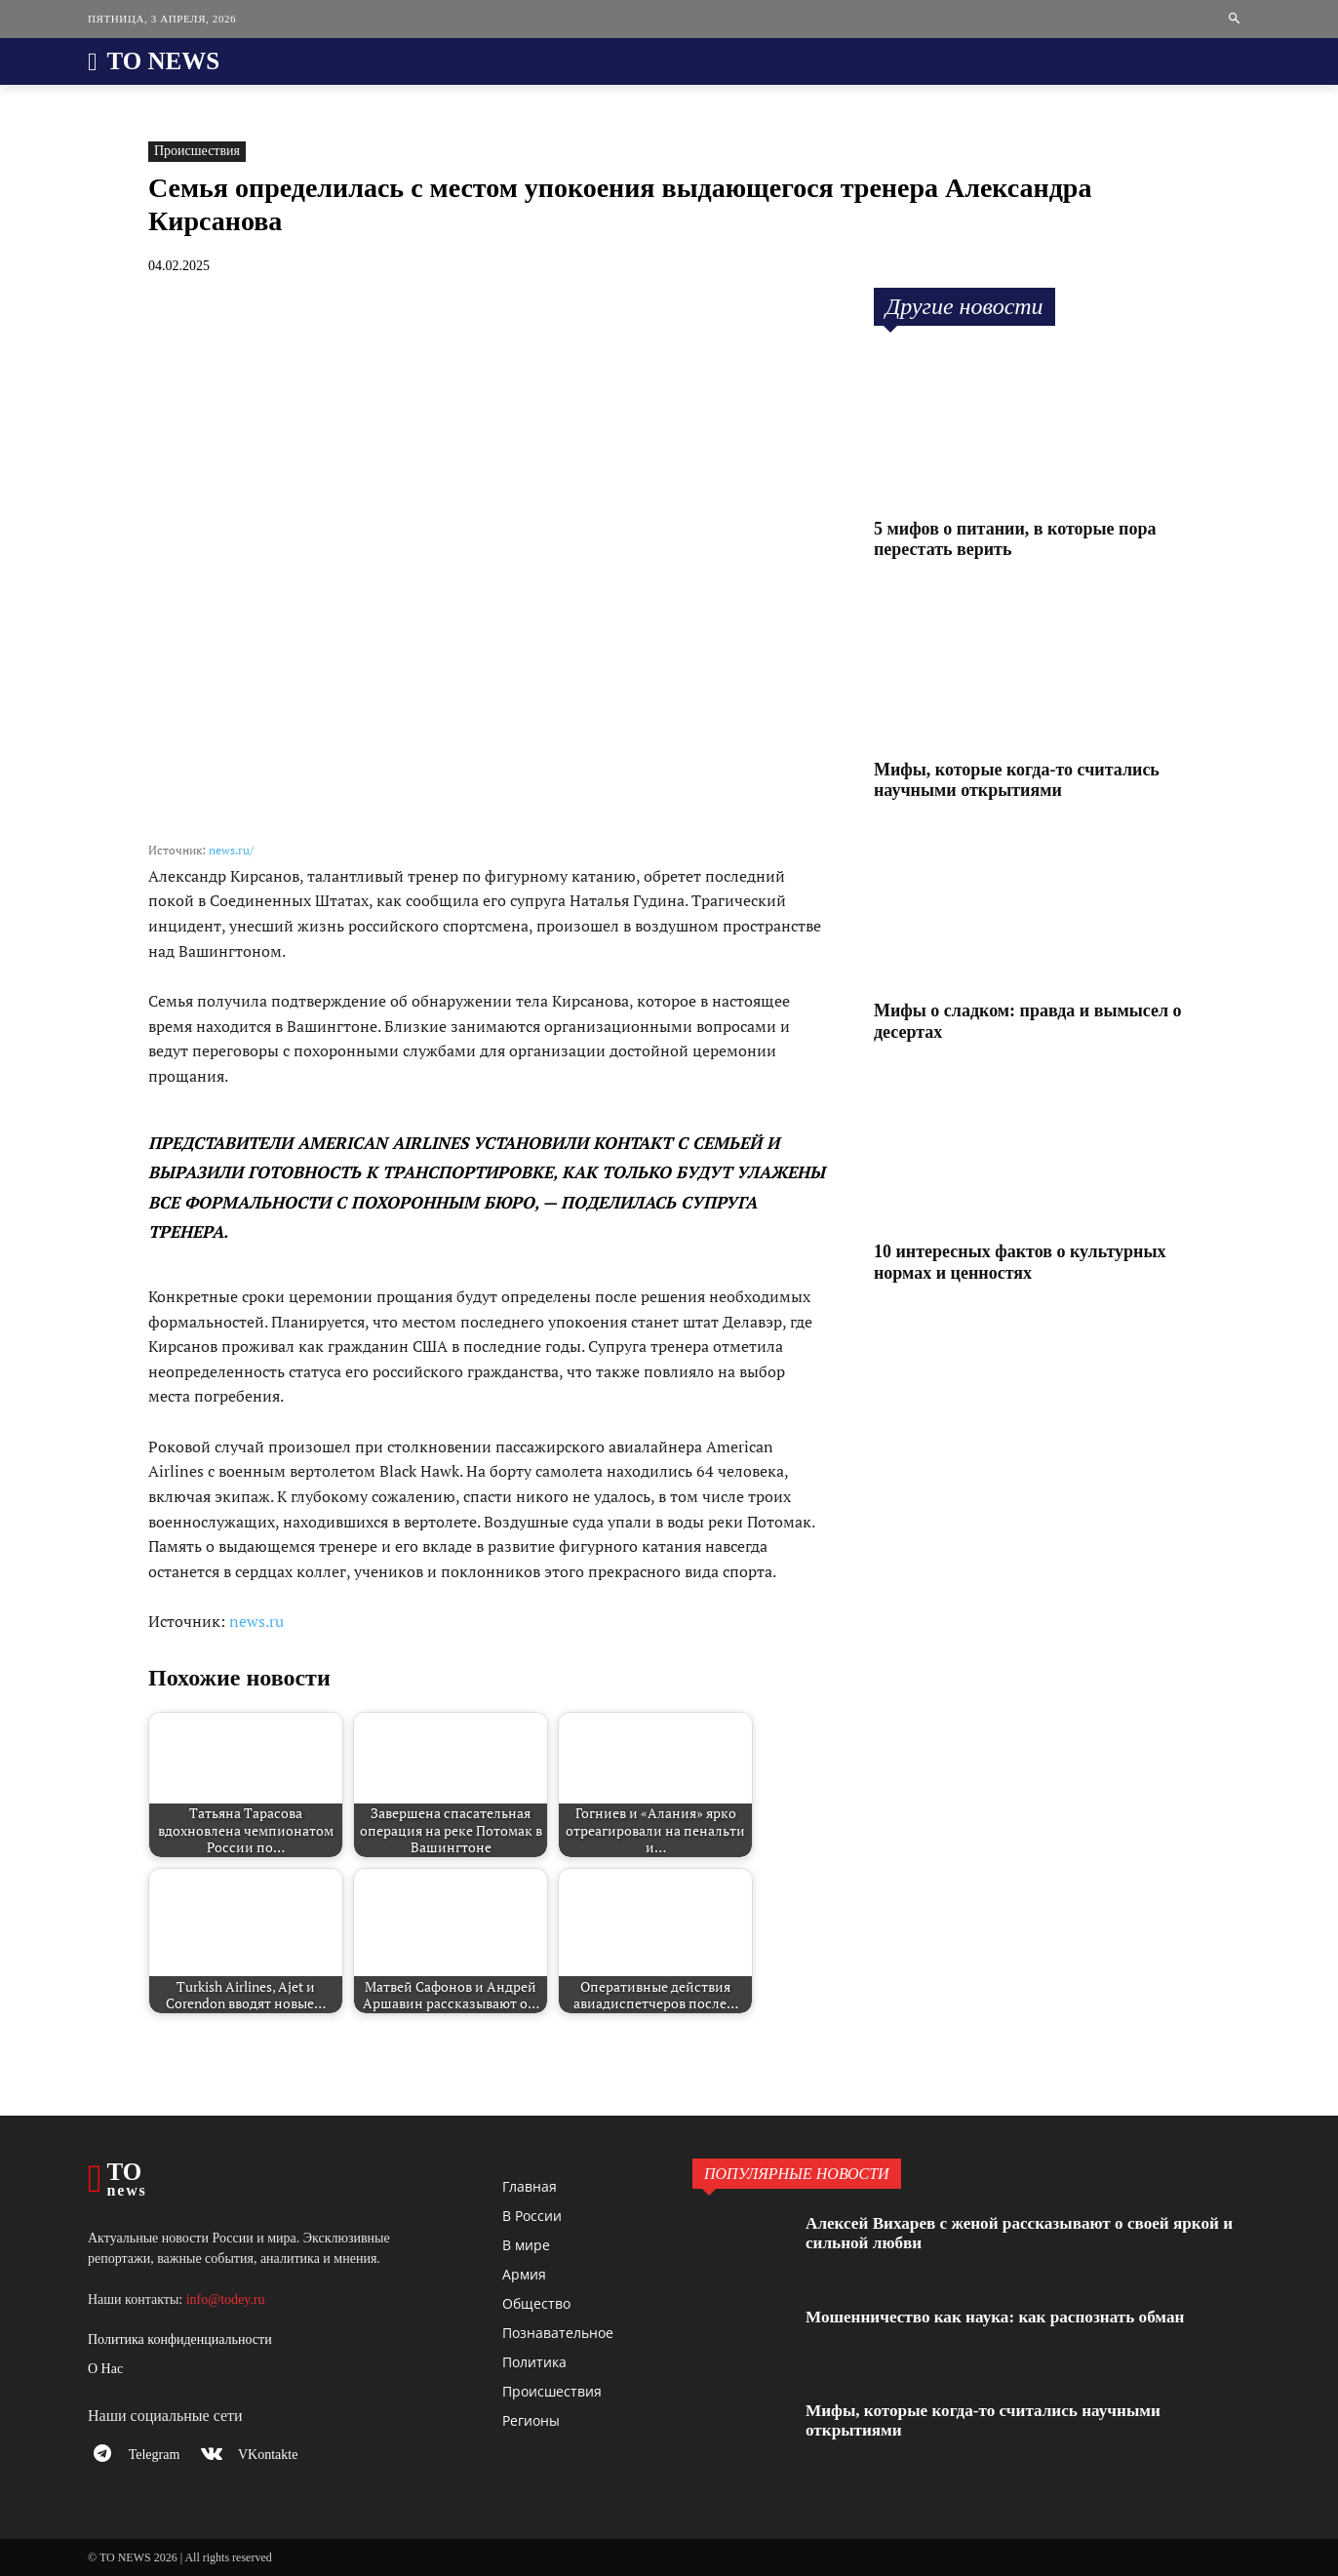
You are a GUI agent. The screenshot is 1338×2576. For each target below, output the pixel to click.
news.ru (256, 1621)
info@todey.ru (225, 2299)
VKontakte (272, 2456)
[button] (1235, 19)
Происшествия (197, 151)
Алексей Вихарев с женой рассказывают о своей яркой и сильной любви (1023, 2232)
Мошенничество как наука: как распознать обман (1004, 2316)
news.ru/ (231, 850)
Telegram (156, 2456)
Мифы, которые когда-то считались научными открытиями (1017, 780)
